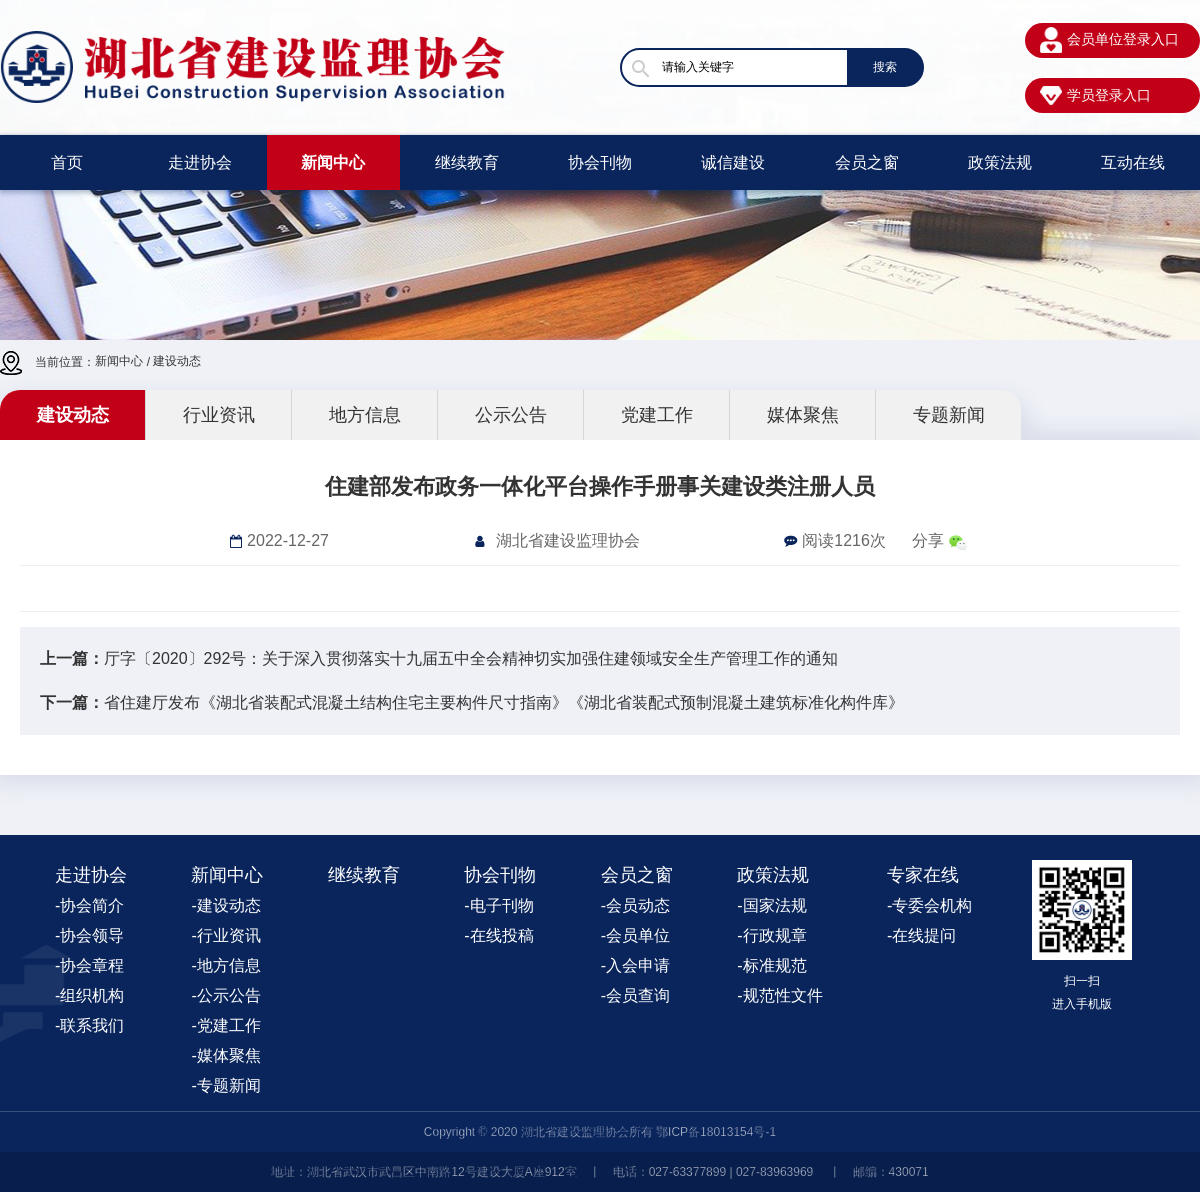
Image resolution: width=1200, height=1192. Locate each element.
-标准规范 (771, 965)
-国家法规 (771, 905)
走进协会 (200, 162)
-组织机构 (89, 995)
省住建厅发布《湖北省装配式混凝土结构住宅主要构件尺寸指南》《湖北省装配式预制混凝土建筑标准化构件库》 (504, 702)
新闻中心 (333, 162)
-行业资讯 (225, 935)
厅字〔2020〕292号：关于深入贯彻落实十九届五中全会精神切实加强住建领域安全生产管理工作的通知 (471, 658)
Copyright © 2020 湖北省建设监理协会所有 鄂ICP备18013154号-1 (600, 1132)
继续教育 (467, 162)
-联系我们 (89, 1025)
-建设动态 (225, 905)
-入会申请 (635, 965)
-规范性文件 (779, 995)
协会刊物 (600, 162)
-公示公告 (225, 995)
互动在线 (1133, 162)
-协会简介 (89, 905)
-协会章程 (89, 965)
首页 (67, 162)
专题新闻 (949, 415)
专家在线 (923, 875)
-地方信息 (225, 965)
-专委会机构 (929, 905)
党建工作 (657, 415)
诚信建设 (733, 162)
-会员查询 (635, 995)
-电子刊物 (498, 905)
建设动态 (177, 361)
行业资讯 (219, 415)
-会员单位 (635, 935)
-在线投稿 (498, 935)
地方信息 (365, 415)
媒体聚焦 (803, 415)
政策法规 (1000, 162)
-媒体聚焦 (225, 1055)
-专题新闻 (225, 1085)
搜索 (885, 67)
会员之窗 (867, 162)
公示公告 (511, 415)
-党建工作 (225, 1025)
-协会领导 (89, 935)
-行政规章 (771, 935)
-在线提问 (921, 935)
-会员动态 (635, 905)
